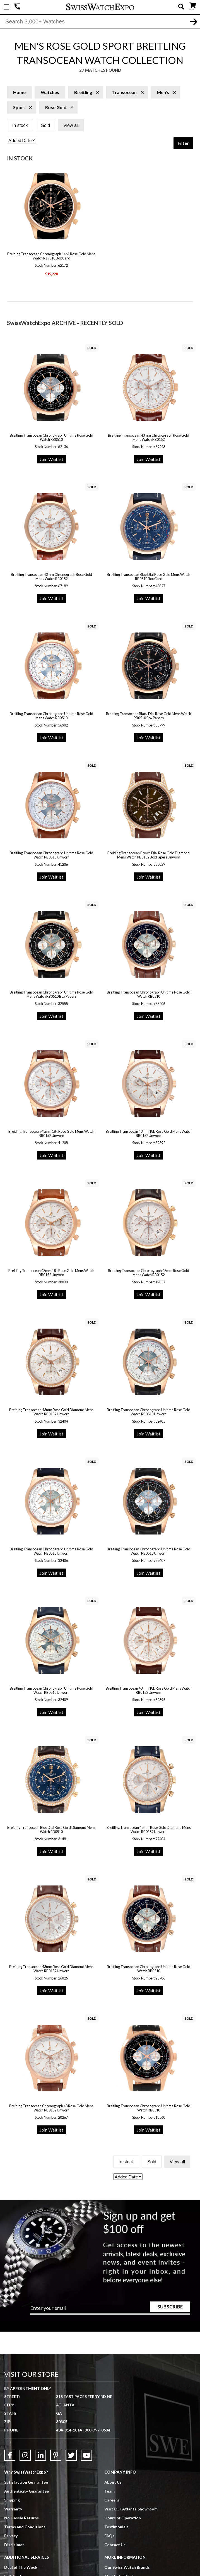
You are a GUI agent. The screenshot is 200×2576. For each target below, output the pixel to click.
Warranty (13, 2510)
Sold (45, 126)
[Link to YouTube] (86, 2456)
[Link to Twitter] (71, 2456)
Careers (111, 2501)
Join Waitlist (51, 460)
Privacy (11, 2536)
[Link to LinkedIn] (40, 2456)
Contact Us (115, 2545)
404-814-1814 (18, 7)
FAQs (109, 2536)
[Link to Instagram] (25, 2456)
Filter (183, 143)
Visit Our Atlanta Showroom (131, 2510)
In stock (20, 126)
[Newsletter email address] (110, 2311)
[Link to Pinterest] (55, 2456)
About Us (113, 2483)
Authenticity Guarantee (26, 2492)
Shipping (12, 2501)
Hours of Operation (122, 2519)
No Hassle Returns (21, 2519)
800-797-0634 (97, 2430)
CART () (192, 6)
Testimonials (116, 2528)
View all (71, 126)
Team (109, 2492)
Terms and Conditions (24, 2528)
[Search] (100, 22)
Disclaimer (14, 2545)
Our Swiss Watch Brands (127, 2568)
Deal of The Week (20, 2568)
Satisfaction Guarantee (26, 2483)
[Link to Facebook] (9, 2456)
